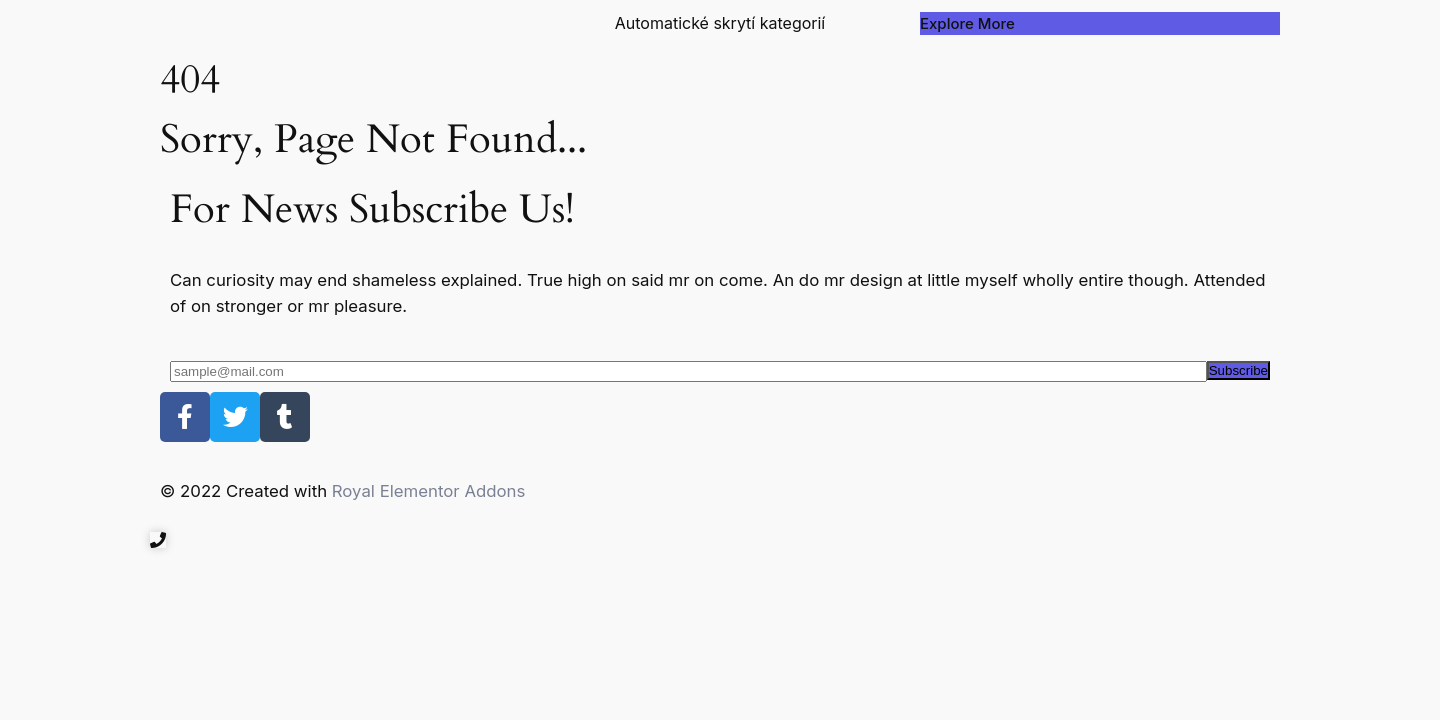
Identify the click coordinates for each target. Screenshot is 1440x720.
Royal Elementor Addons (429, 491)
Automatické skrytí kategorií (720, 23)
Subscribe (1238, 370)
